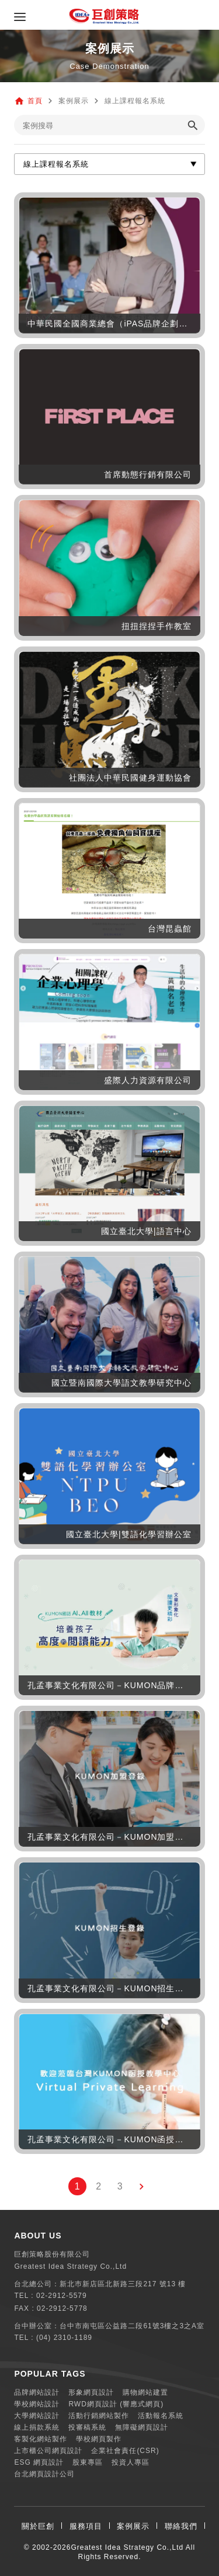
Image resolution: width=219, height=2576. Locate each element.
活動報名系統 (160, 2416)
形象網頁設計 (91, 2392)
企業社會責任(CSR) (125, 2451)
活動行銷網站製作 (98, 2416)
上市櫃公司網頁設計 (48, 2451)
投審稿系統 (87, 2427)
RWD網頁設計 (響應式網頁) (116, 2404)
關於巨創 (38, 2526)
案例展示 (133, 2526)
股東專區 (87, 2462)
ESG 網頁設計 (39, 2462)
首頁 (35, 101)
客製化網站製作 (40, 2439)
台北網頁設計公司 (44, 2474)
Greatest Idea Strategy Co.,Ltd (127, 2547)
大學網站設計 (37, 2416)
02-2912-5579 (61, 2296)
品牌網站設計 (37, 2392)
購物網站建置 (145, 2392)
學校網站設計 (37, 2404)
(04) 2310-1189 (64, 2337)
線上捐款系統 (37, 2427)
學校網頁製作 (98, 2439)
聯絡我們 (181, 2526)
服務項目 (85, 2526)
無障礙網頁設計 (141, 2427)
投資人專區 (131, 2462)
